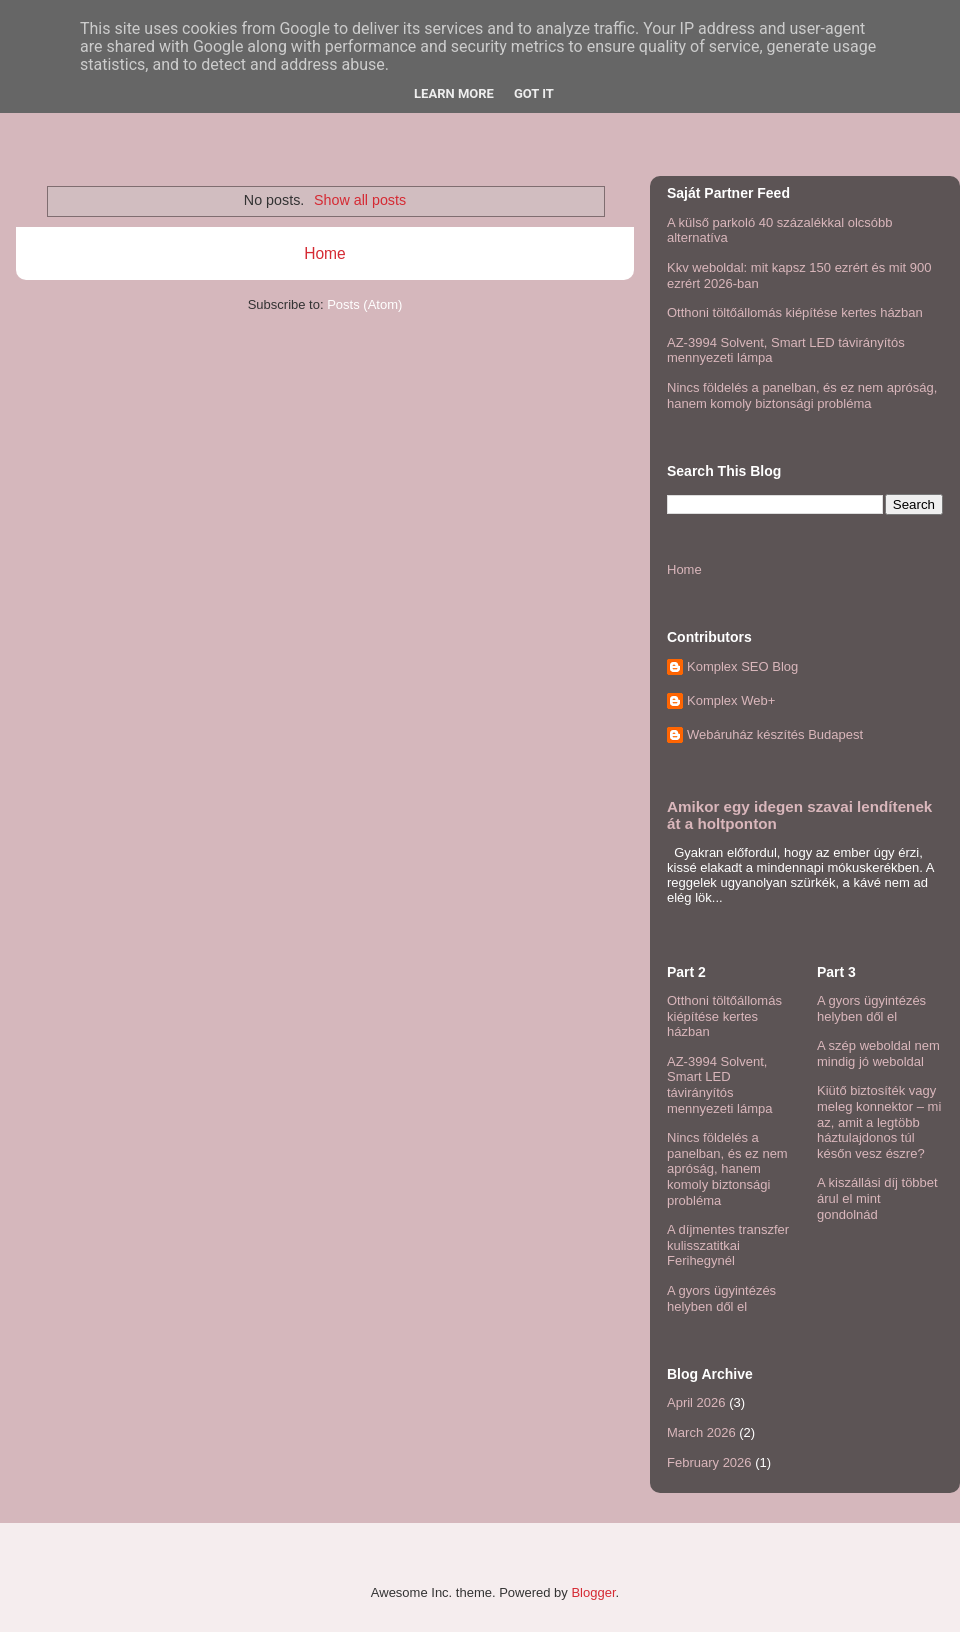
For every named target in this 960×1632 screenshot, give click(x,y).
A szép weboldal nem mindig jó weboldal (878, 1053)
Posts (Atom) (364, 304)
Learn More (454, 93)
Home (325, 253)
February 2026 (709, 1462)
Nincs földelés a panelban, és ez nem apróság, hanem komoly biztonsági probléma (802, 395)
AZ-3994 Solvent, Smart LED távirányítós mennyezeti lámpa (720, 1085)
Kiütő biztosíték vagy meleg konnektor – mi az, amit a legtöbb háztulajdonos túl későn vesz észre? (879, 1121)
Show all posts (360, 200)
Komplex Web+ (731, 700)
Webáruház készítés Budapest (775, 734)
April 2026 (696, 1402)
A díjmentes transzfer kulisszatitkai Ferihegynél (728, 1245)
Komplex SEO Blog (742, 666)
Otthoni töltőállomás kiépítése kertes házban (795, 312)
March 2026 (701, 1432)
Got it (534, 93)
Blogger (593, 1592)
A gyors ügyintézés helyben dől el (721, 1298)
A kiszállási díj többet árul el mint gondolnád (877, 1198)
